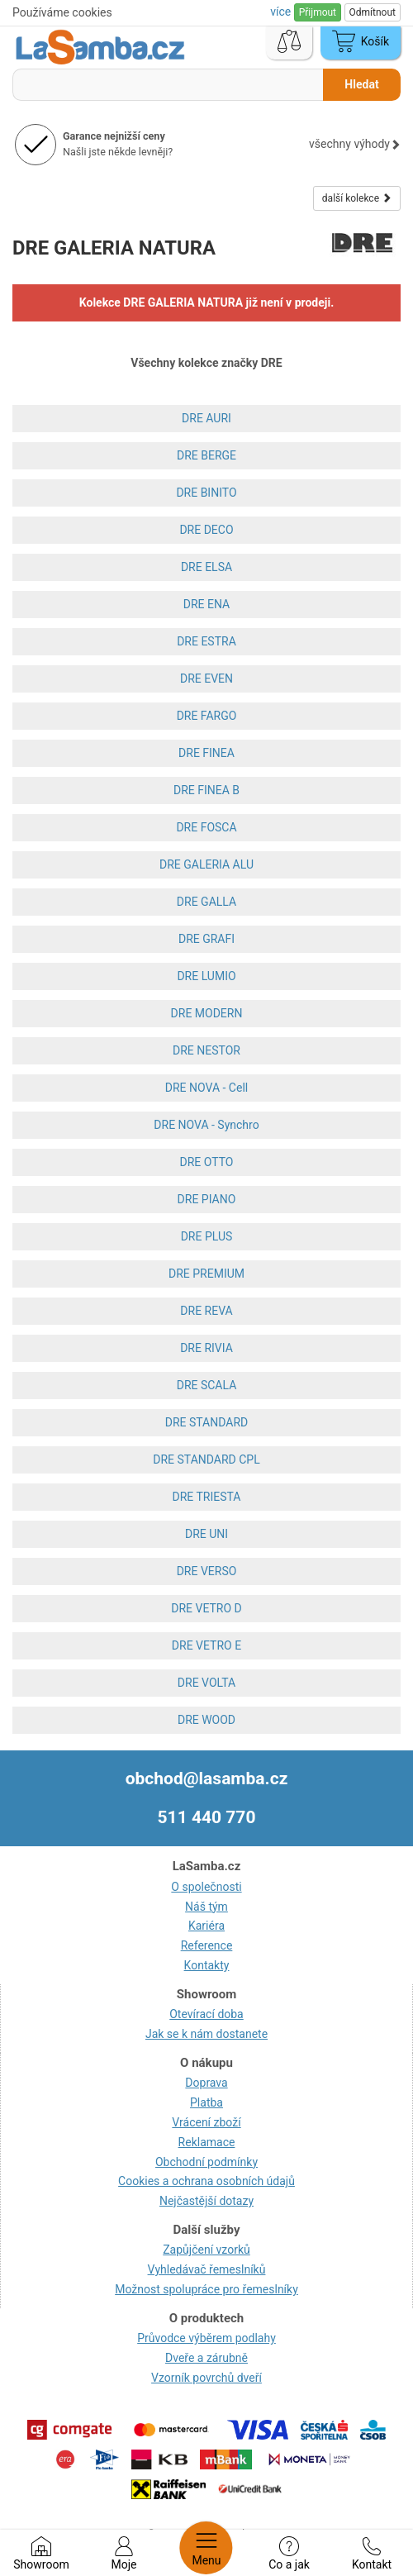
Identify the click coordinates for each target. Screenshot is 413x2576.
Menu (206, 2548)
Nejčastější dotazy (206, 2200)
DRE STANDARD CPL (206, 1459)
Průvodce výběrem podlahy (206, 2338)
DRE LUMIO (206, 976)
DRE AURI (206, 418)
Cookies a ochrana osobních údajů (206, 2181)
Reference (207, 1945)
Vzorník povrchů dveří (206, 2377)
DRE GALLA (206, 901)
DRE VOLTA (206, 1682)
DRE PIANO (207, 1199)
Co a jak (289, 2553)
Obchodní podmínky (206, 2162)
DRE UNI (206, 1533)
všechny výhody (355, 143)
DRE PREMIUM (206, 1273)
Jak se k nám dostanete (206, 2033)
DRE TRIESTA (207, 1496)
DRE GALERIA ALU (206, 864)
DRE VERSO (207, 1571)
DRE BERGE (206, 455)
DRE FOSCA (206, 827)
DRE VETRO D (206, 1608)
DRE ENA (206, 604)
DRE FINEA (206, 752)
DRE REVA (206, 1310)
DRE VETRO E (206, 1645)
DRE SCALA (207, 1385)
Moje (124, 2553)
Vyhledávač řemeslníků (207, 2269)
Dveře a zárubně (206, 2357)
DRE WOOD (206, 1719)
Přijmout (317, 12)
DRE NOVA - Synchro (206, 1124)
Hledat (361, 84)
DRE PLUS (207, 1236)
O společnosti (206, 1886)
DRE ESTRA (206, 641)
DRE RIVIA (206, 1348)
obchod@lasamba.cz (207, 1778)
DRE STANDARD (206, 1422)
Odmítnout (372, 12)
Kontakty (207, 1965)
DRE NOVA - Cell (206, 1087)
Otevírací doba (206, 2014)
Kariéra (206, 1925)
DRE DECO (206, 529)
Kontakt (372, 2553)
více (281, 11)
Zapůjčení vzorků (206, 2249)
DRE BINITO (206, 492)
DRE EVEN (206, 678)
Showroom (41, 2553)
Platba (206, 2102)
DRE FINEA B (206, 790)
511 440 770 (207, 1817)
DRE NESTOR (206, 1050)
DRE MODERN (207, 1013)
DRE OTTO (207, 1162)
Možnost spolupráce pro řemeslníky (206, 2289)
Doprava (206, 2082)
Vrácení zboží (206, 2122)
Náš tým (206, 1906)
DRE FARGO (207, 715)
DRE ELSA (206, 567)
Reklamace (206, 2142)
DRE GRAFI (206, 938)
